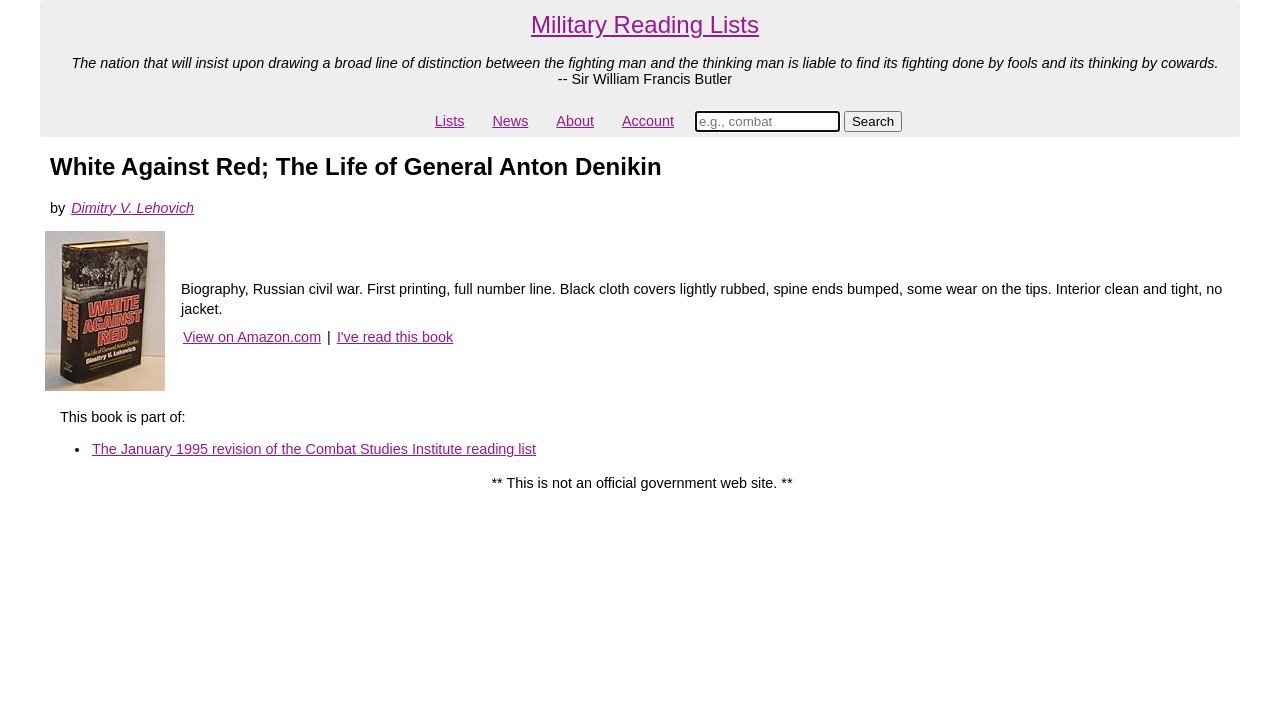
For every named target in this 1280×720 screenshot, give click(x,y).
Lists (450, 121)
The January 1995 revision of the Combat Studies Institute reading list (314, 449)
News (510, 121)
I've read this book (395, 337)
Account (648, 121)
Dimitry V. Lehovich (132, 208)
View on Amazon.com (252, 337)
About (575, 121)
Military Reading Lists (645, 24)
